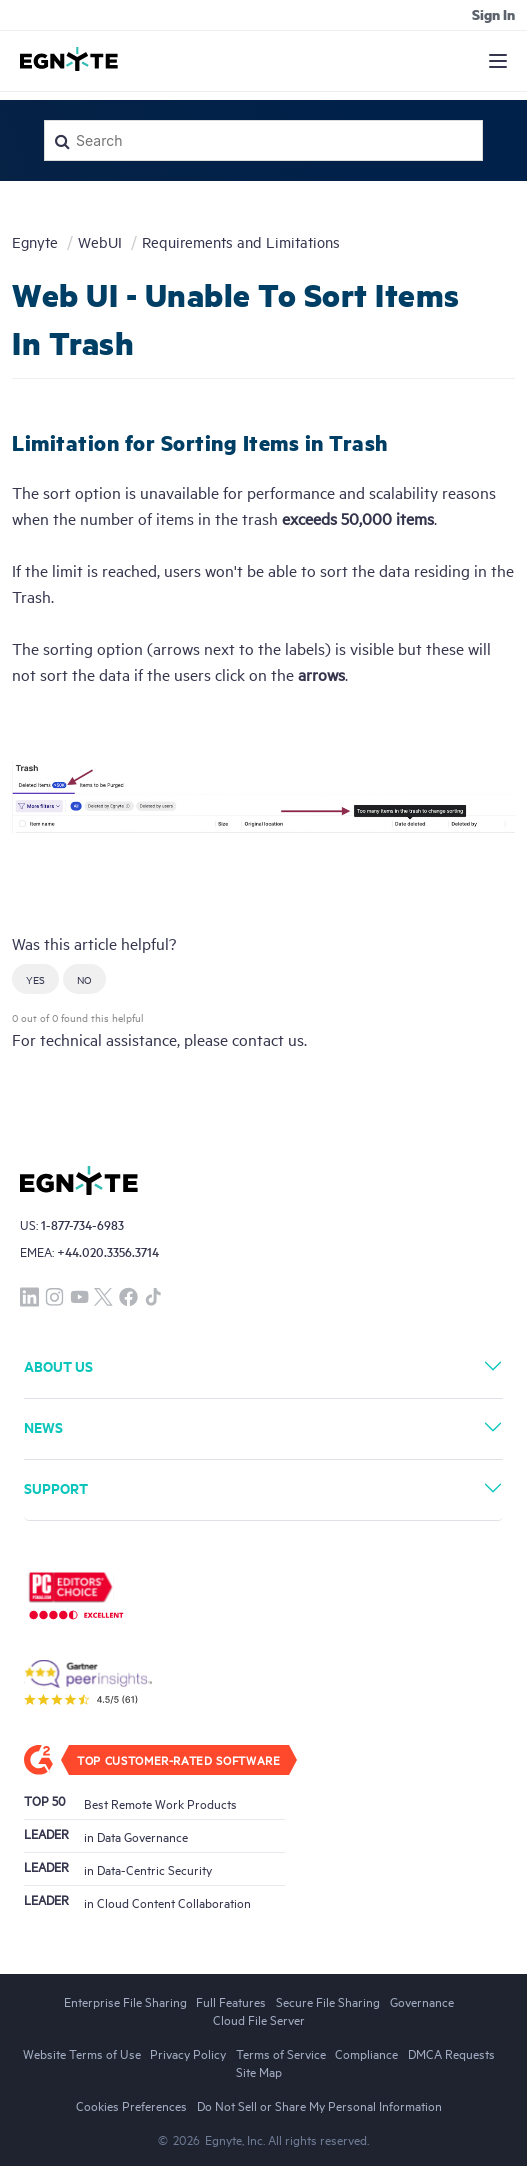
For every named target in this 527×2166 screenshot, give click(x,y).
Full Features (231, 2001)
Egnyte (35, 241)
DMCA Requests (451, 2053)
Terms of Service (281, 2053)
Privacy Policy (188, 2053)
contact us (268, 1039)
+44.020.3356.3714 (108, 1251)
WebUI (100, 241)
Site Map (259, 2071)
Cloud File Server (259, 2019)
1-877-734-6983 (82, 1224)
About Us (58, 1365)
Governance (422, 2001)
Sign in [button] (493, 14)
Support (56, 1487)
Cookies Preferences (131, 2105)
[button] (35, 979)
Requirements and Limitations (241, 241)
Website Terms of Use (82, 2053)
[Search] (263, 140)
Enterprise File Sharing (125, 2001)
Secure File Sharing (328, 2001)
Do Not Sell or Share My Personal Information (319, 2105)
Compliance (366, 2053)
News (43, 1426)
